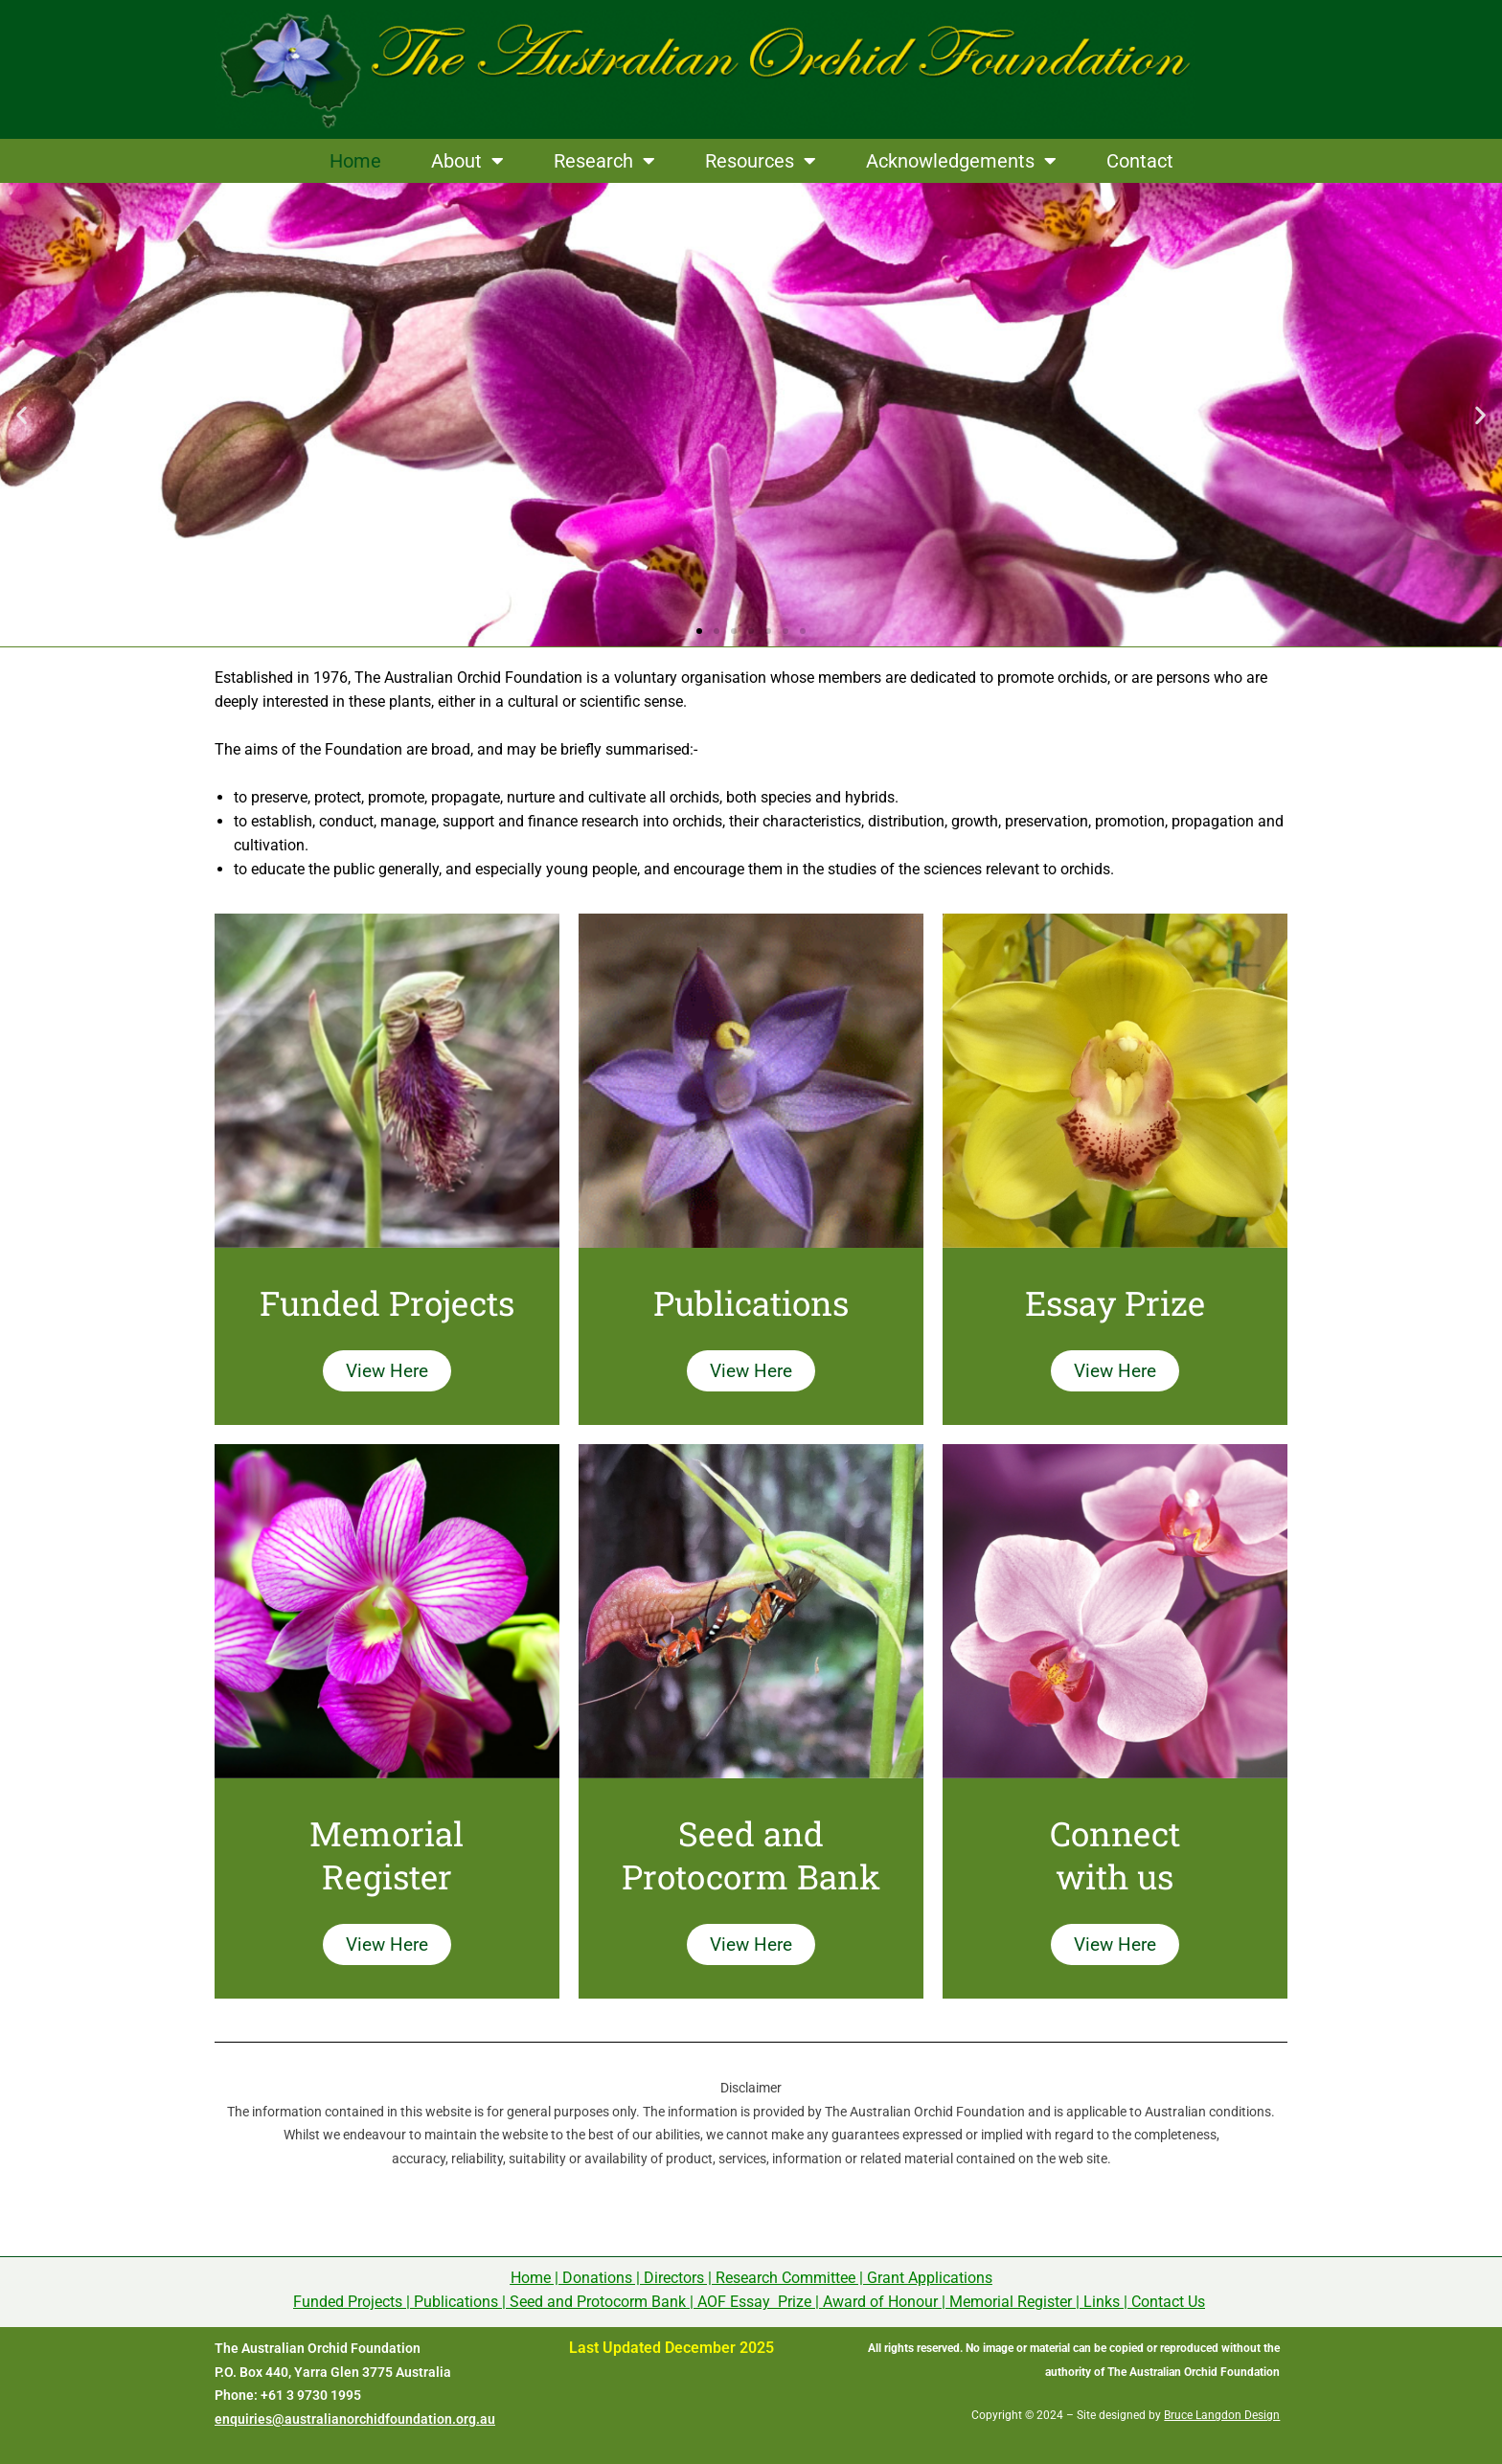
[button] (22, 415)
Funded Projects (347, 2302)
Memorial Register (1010, 2302)
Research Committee (785, 2278)
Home (355, 160)
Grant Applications (929, 2278)
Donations (597, 2278)
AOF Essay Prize (754, 2302)
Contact (1139, 160)
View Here (387, 1371)
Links (1101, 2302)
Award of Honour (880, 2302)
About (467, 161)
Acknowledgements (961, 161)
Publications (456, 2302)
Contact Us (1168, 2302)
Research (604, 161)
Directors (674, 2278)
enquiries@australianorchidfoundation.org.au (355, 2419)
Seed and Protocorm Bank (598, 2302)
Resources (760, 161)
